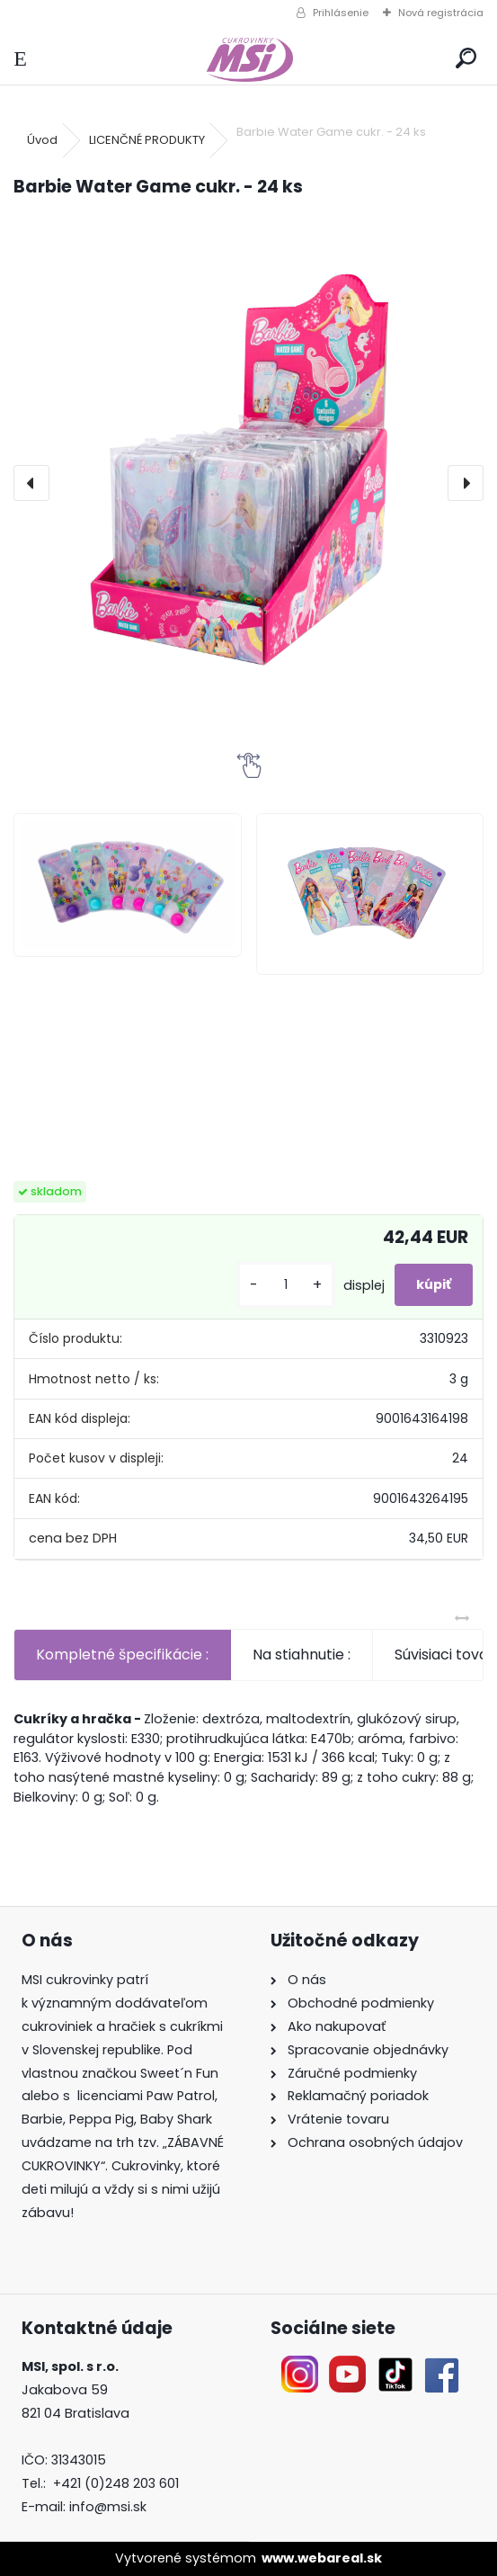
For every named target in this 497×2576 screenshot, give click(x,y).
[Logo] (248, 59)
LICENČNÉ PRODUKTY (147, 139)
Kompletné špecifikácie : (122, 1654)
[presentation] (31, 483)
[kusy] (286, 1285)
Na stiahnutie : (302, 1654)
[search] (466, 59)
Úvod (42, 139)
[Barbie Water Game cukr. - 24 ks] (248, 475)
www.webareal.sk (322, 2558)
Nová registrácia (441, 12)
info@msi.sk (107, 2507)
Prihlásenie (340, 12)
